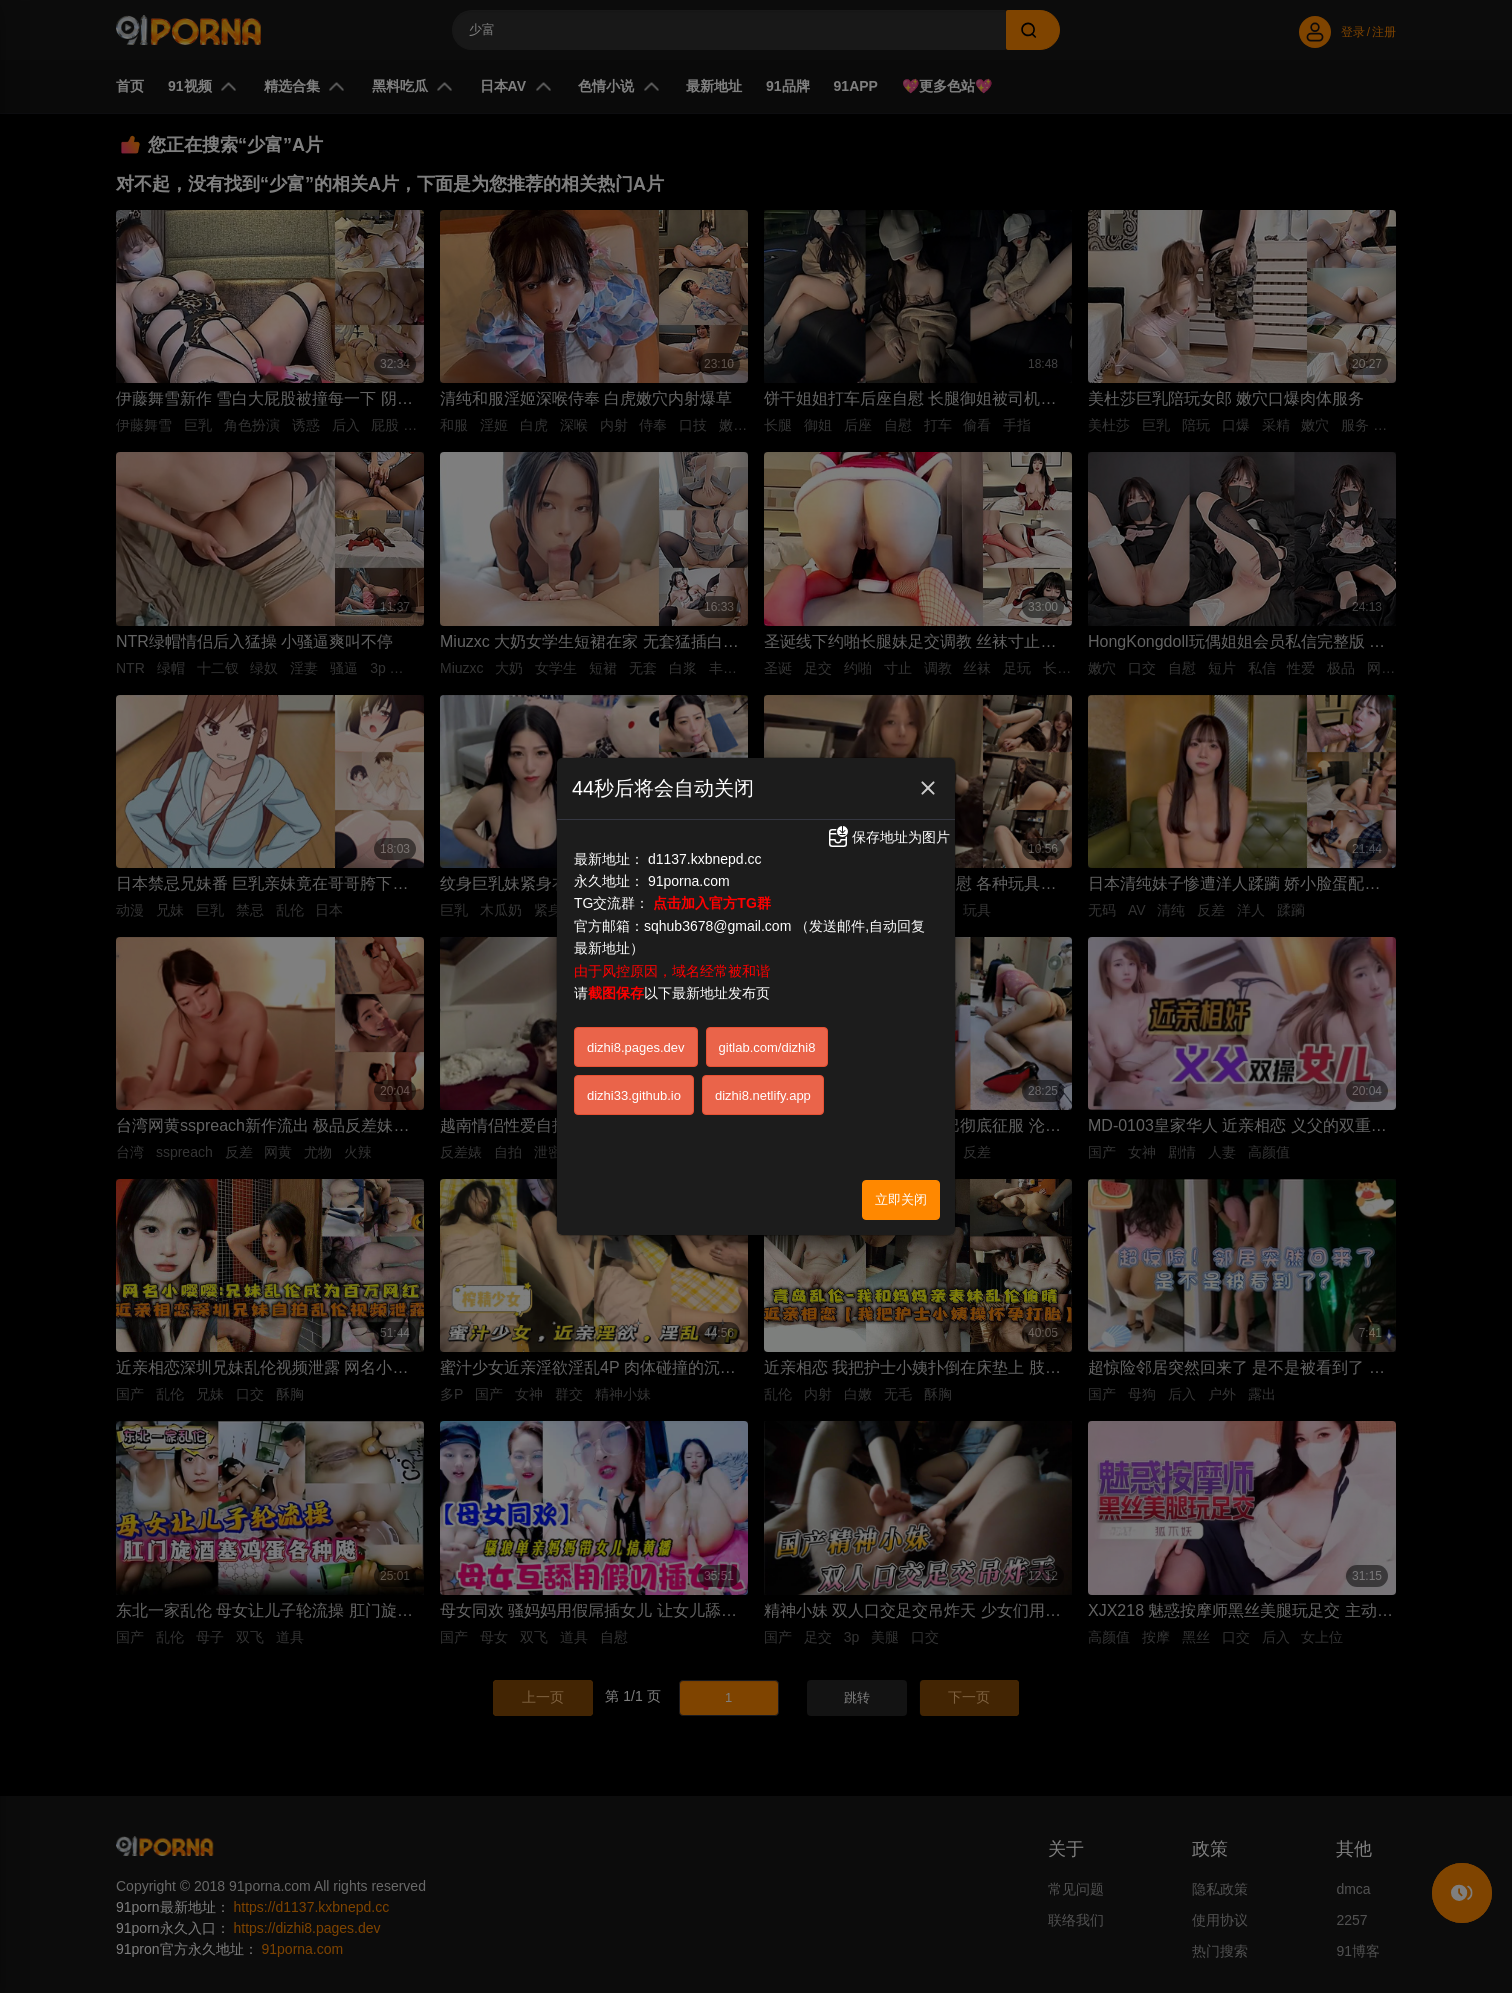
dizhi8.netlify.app (763, 1095)
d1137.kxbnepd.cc (705, 859)
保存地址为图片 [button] (888, 837)
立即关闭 (901, 1199)
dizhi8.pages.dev (636, 1047)
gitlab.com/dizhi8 (767, 1047)
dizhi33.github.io (634, 1095)
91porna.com (689, 881)
